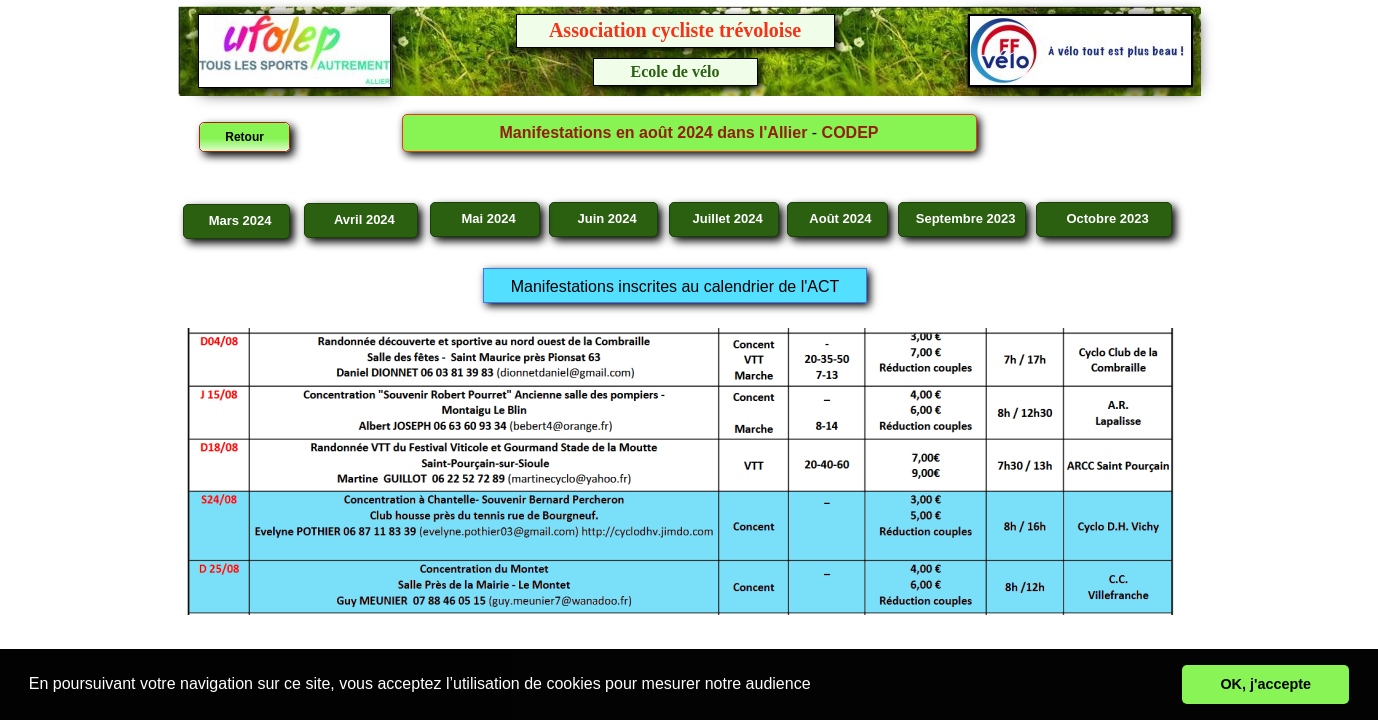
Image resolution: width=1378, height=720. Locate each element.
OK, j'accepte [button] (1265, 684)
